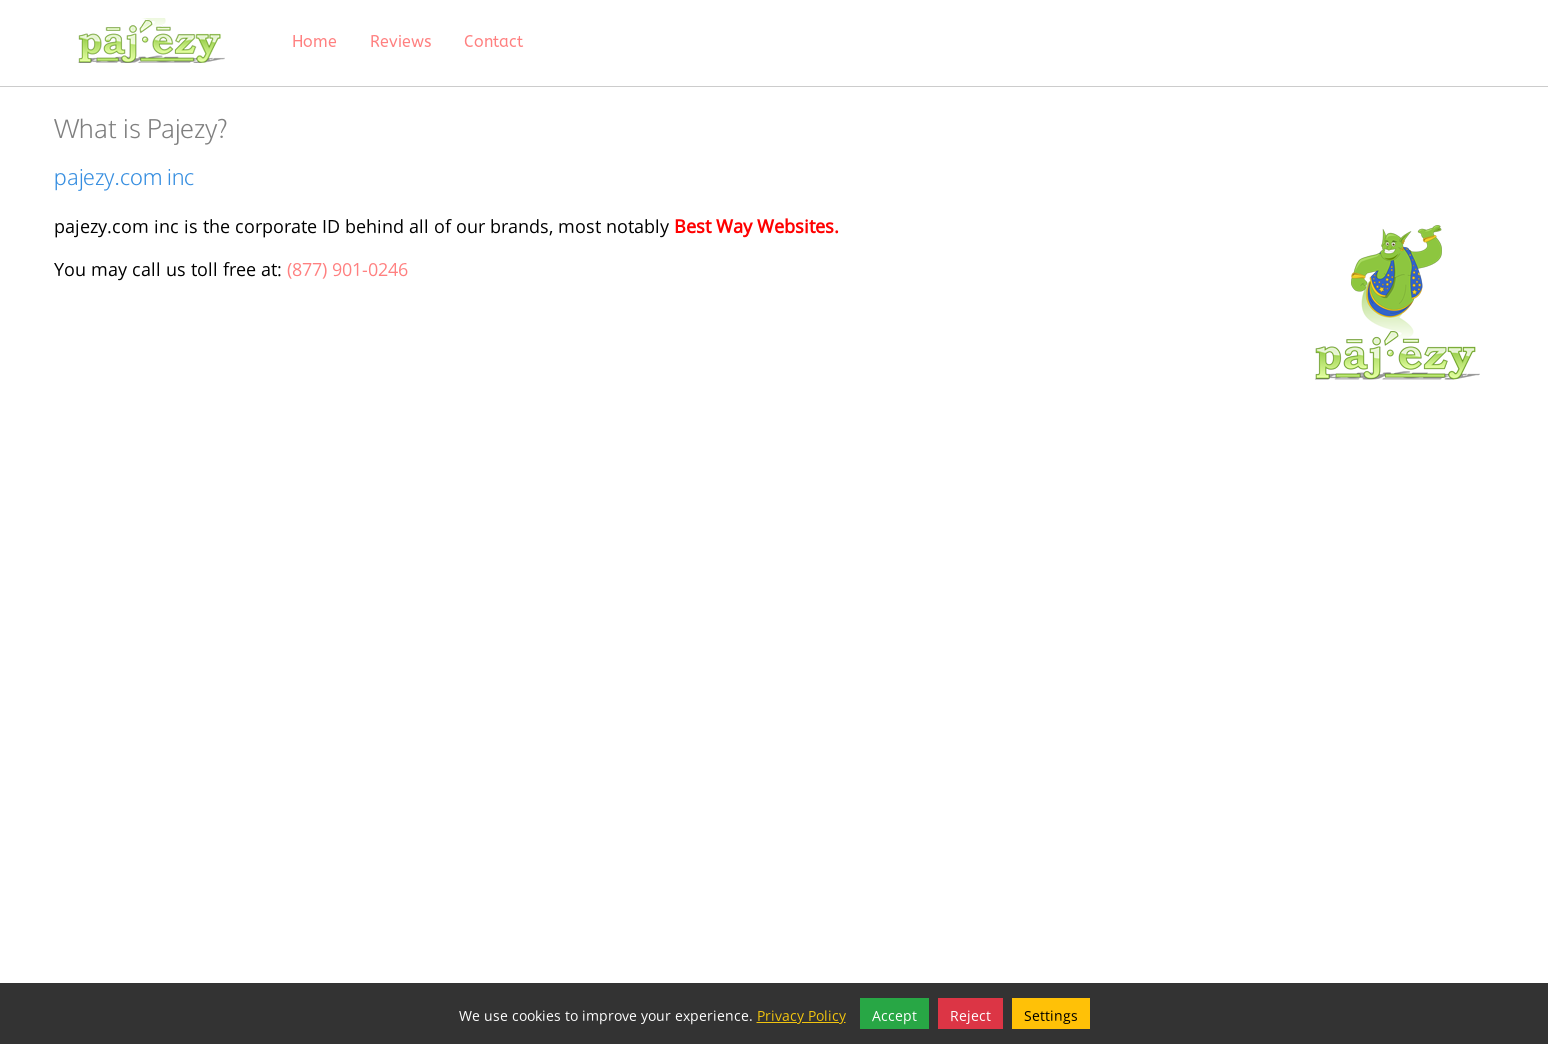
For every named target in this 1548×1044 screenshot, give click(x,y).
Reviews (400, 41)
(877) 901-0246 (347, 266)
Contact (493, 41)
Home (314, 41)
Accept (894, 1013)
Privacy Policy (801, 1013)
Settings (1051, 1013)
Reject (970, 1013)
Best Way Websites (754, 223)
